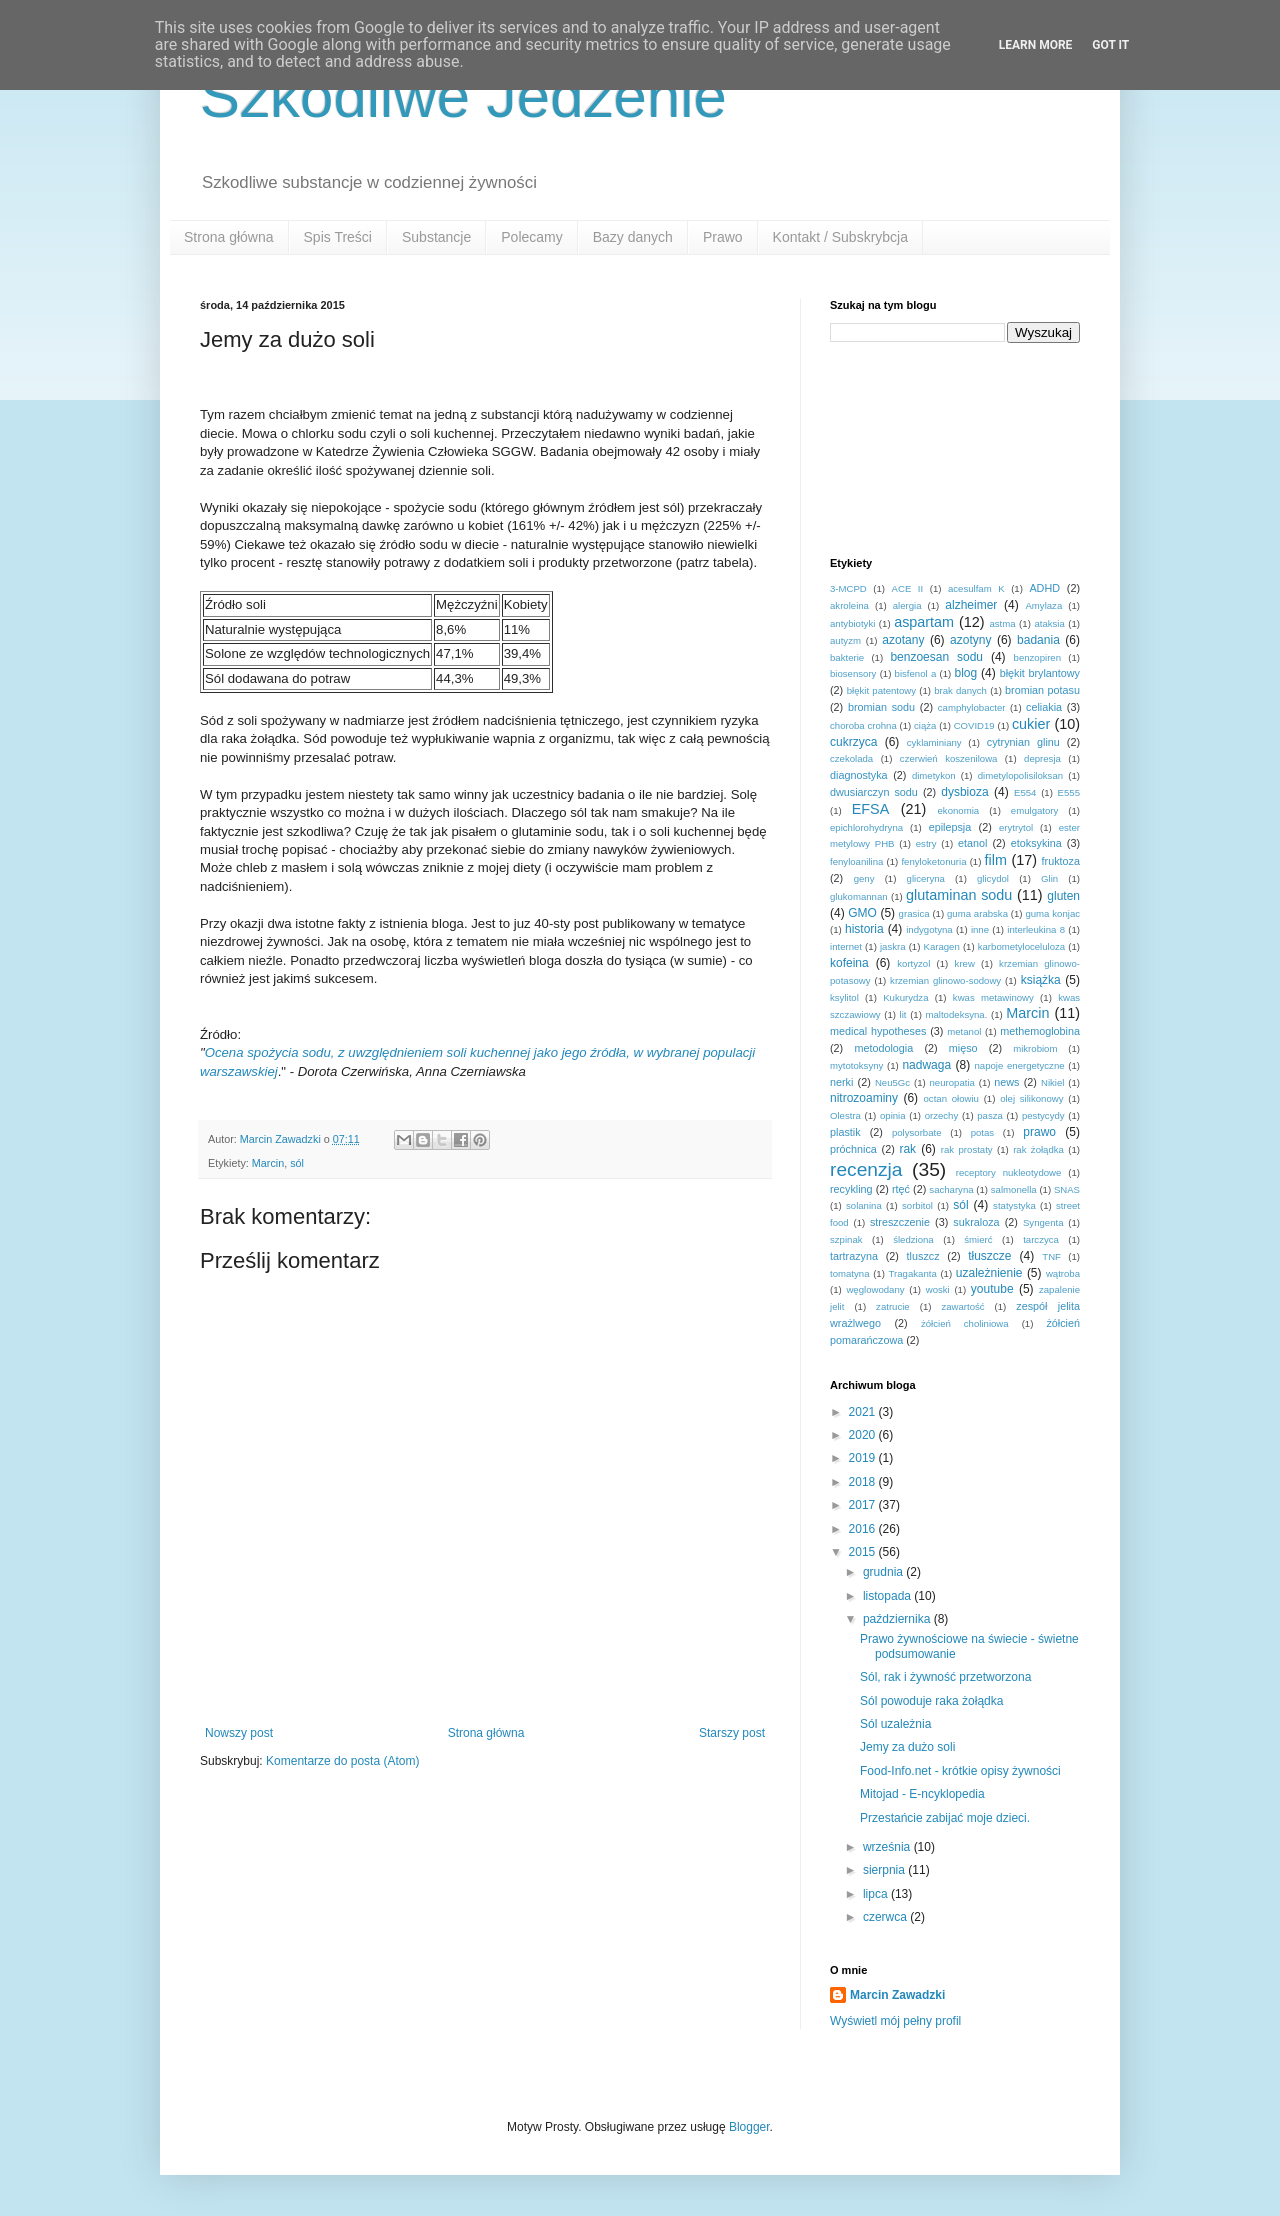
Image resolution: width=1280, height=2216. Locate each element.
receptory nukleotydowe (1009, 1172)
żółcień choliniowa (965, 1323)
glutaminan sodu (959, 895)
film (996, 860)
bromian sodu (881, 707)
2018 (864, 1482)
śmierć (978, 1239)
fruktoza (1061, 861)
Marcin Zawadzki (897, 1995)
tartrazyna (854, 1256)
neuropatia (952, 1082)
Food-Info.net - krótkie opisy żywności (960, 1771)
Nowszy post (239, 1733)
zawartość (962, 1306)
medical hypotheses (878, 1031)
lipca (877, 1894)
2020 (864, 1435)
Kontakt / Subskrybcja (840, 237)
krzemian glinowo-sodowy (945, 980)
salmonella (1014, 1189)
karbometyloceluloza (1021, 946)
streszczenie (900, 1222)
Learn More (1036, 45)
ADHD (1044, 588)
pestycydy (1043, 1115)
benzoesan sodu (936, 657)
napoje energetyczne (1019, 1065)
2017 (864, 1505)
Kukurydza (905, 997)
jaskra (893, 946)
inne (980, 929)
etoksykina (1036, 843)
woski (938, 1289)
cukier (1031, 724)
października (898, 1619)
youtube (992, 1289)
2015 (864, 1552)
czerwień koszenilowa (949, 758)
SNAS (1067, 1189)
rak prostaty (967, 1149)
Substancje (436, 237)
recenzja (866, 1169)
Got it (1110, 45)
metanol (964, 1031)
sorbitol (917, 1205)
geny (864, 878)
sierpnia (885, 1870)
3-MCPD (848, 588)
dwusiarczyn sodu (874, 792)
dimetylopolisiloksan (1020, 775)
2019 (864, 1458)
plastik (845, 1132)
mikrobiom (1035, 1048)
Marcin (268, 1163)
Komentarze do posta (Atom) (342, 1761)
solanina (864, 1205)
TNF (1051, 1256)
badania (1038, 640)
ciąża (925, 725)
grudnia (884, 1572)
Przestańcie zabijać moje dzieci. (945, 1818)
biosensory (853, 673)
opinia (893, 1115)
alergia (907, 605)
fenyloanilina (856, 861)
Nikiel (1052, 1082)
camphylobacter (972, 707)
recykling (851, 1189)
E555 (1069, 792)
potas (982, 1132)
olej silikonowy (1031, 1098)
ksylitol (844, 997)
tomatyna (849, 1273)
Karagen (942, 946)
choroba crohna (863, 725)
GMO (862, 913)
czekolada (851, 758)
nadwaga (926, 1065)
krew (965, 963)
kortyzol (913, 963)
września (888, 1847)
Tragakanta (913, 1273)
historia (864, 929)
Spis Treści (338, 237)
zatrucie (893, 1306)
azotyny (970, 640)
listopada (888, 1596)
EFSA (871, 809)
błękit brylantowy (1040, 673)
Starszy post (732, 1733)
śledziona (913, 1239)
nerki (841, 1082)
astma (1002, 623)
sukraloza (976, 1222)
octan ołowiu (951, 1098)
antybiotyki (852, 623)
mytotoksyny (856, 1065)
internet (846, 946)
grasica (914, 913)
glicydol (993, 878)
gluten (1063, 896)
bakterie (847, 657)
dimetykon (934, 775)
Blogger (749, 2127)
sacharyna (951, 1189)
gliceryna (926, 878)
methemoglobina (1040, 1031)
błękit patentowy (881, 690)
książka (1041, 980)
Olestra (845, 1115)
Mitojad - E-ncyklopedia (922, 1794)
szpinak (846, 1239)
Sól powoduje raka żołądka (931, 1701)
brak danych (960, 690)
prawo (1039, 1132)
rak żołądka (1038, 1149)
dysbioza (964, 792)
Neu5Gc (892, 1082)
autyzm (845, 640)
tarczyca (1041, 1239)
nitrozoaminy (864, 1098)
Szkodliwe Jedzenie (463, 96)
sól (297, 1163)
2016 (864, 1529)
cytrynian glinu (1023, 742)
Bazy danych (633, 237)
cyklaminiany (934, 742)
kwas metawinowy (993, 997)
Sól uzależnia (895, 1724)
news (1006, 1082)
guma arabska (977, 913)
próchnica (853, 1149)
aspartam (924, 622)
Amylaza (1043, 605)
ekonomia (959, 810)
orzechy (942, 1115)
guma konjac (1052, 913)
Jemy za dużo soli (907, 1747)
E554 (1025, 792)
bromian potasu (1042, 690)
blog (965, 673)
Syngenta (1043, 1222)
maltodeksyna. (957, 1014)
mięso (963, 1048)
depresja (1042, 758)
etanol (972, 843)
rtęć (901, 1189)
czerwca (886, 1917)
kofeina (849, 963)
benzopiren (1037, 657)
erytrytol (1016, 827)
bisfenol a (916, 673)
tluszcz (923, 1256)
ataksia (1049, 623)
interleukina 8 (1036, 929)
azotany (903, 640)
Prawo (723, 237)
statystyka (1014, 1205)
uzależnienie (989, 1273)
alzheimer (971, 605)
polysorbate (917, 1132)
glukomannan (859, 896)
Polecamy (531, 237)
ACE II (908, 588)
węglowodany (875, 1289)
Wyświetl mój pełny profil (895, 2021)
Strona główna (229, 237)
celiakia (1044, 707)
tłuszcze (989, 1256)
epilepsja (950, 827)
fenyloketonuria (933, 861)
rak (907, 1149)
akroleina (849, 605)
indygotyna (929, 929)
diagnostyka (859, 775)
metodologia (883, 1048)
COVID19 (974, 725)
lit (903, 1014)
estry (926, 843)
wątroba (1063, 1273)
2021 (864, 1412)
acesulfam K (976, 588)
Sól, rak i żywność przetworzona (945, 1677)
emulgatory (1034, 810)
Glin (1049, 878)
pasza (990, 1115)
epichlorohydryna (866, 827)
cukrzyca (853, 742)
